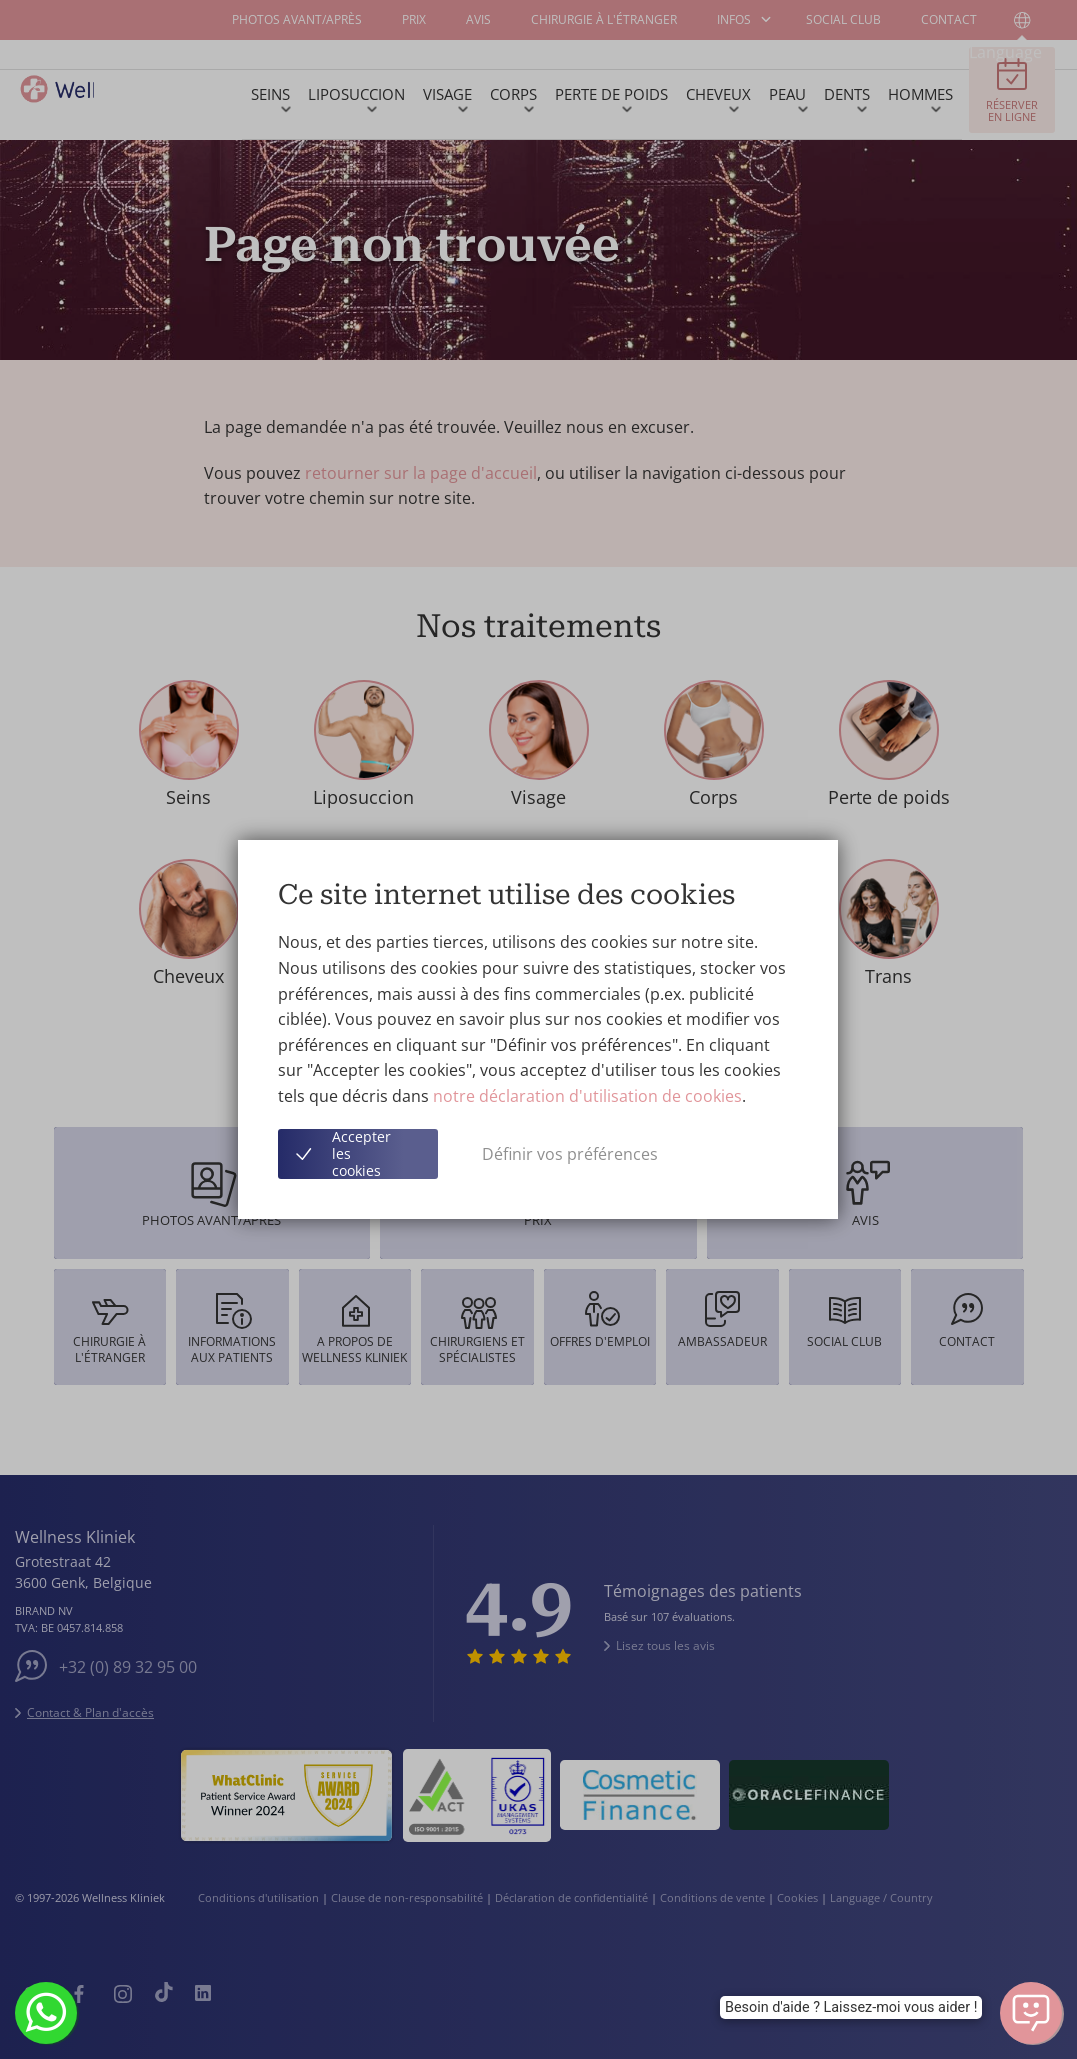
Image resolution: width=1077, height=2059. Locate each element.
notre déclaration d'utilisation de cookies (587, 1096)
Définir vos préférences (570, 1154)
